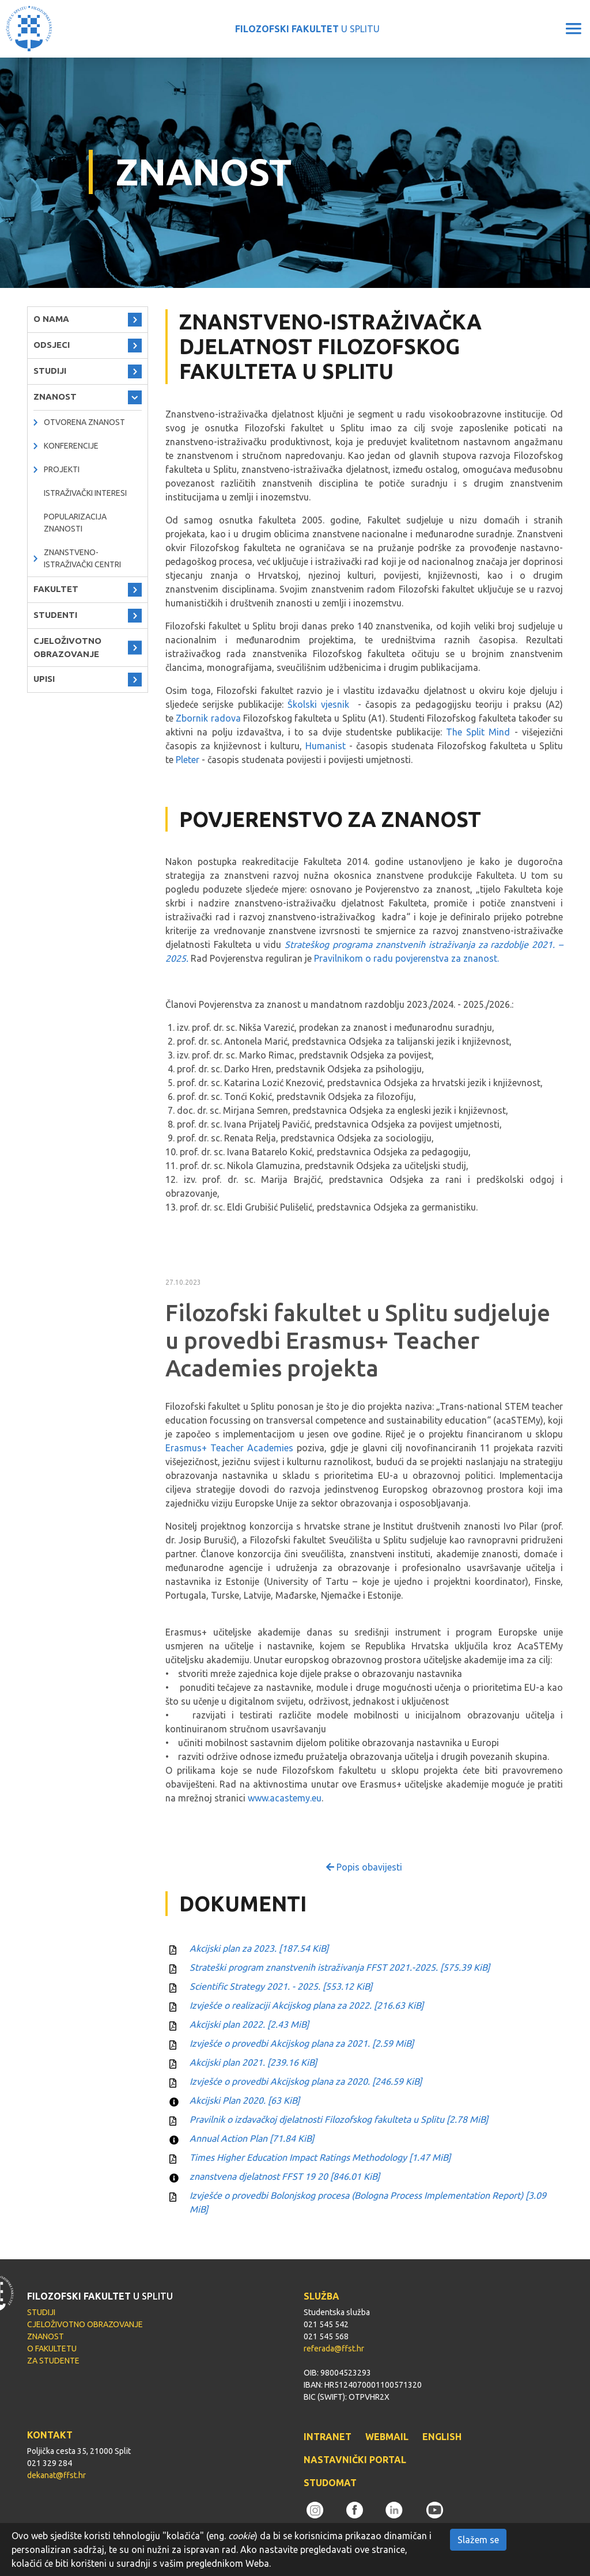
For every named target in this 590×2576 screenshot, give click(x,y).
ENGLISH (442, 2436)
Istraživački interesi (85, 493)
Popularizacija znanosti (75, 522)
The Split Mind (478, 732)
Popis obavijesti (364, 1867)
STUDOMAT (330, 2483)
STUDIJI (49, 370)
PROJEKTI (62, 469)
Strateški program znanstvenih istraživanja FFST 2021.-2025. (340, 1967)
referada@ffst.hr (334, 2348)
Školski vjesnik (318, 704)
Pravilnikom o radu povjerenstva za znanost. (406, 958)
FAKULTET (55, 589)
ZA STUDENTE (53, 2360)
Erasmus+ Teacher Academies (229, 1448)
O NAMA (51, 319)
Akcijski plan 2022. (249, 2024)
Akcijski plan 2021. (253, 2062)
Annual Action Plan (252, 2138)
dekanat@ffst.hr (56, 2475)
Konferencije (71, 445)
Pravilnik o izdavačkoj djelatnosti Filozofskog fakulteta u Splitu (339, 2119)
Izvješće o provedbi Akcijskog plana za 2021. (302, 2043)
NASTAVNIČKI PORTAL (355, 2459)
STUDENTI (55, 615)
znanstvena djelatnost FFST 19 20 (285, 2176)
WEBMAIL (387, 2436)
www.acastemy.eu (285, 1798)
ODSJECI (51, 345)
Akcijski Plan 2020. (245, 2100)
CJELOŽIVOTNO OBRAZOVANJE (67, 647)
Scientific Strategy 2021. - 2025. (281, 1986)
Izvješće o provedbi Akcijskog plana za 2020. (306, 2081)
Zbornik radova (208, 718)
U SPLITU (307, 29)
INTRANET (327, 2436)
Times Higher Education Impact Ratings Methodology (320, 2157)
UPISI (44, 679)
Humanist (325, 746)
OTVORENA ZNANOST (84, 422)
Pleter (187, 759)
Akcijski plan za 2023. (259, 1948)
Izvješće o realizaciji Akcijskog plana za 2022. (306, 2005)
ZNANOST (55, 396)
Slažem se (478, 2540)
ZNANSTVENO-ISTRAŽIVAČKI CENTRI (82, 558)
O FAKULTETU (52, 2348)
